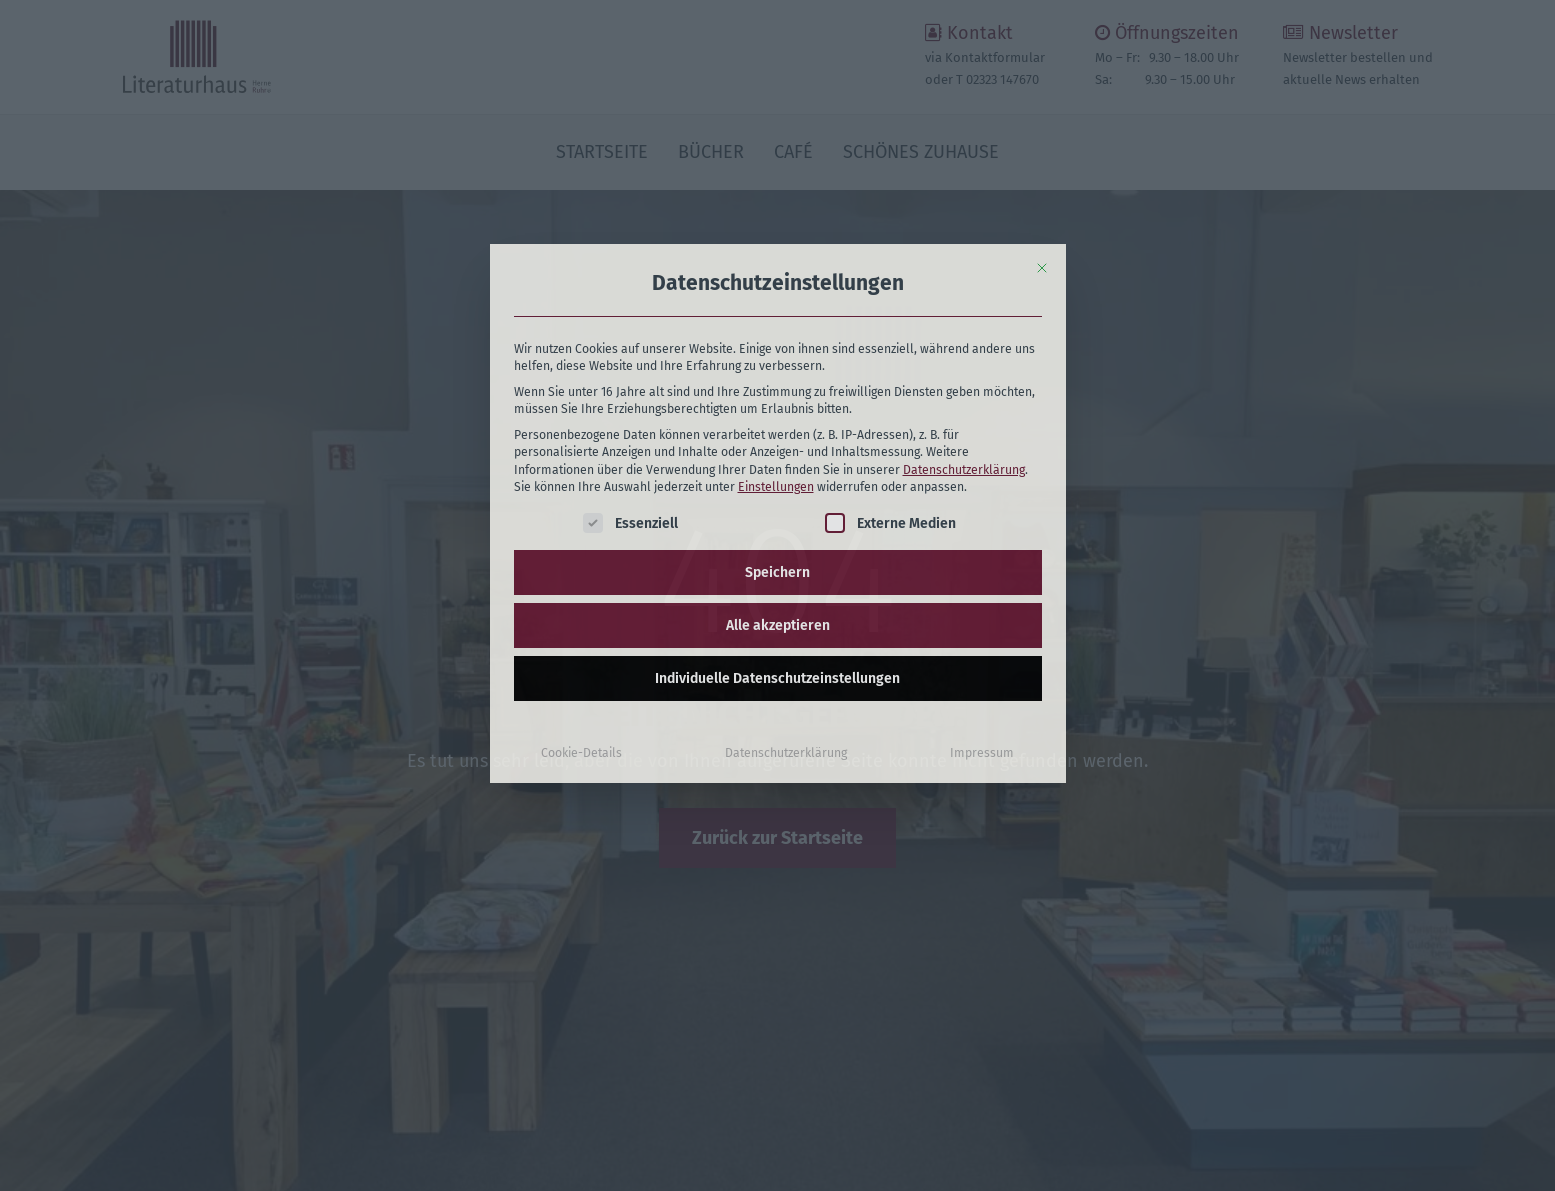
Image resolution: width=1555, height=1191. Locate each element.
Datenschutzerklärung (964, 353)
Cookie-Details (581, 637)
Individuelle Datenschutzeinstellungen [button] (777, 562)
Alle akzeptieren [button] (778, 509)
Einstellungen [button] (776, 371)
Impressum (982, 637)
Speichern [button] (777, 456)
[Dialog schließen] (1042, 152)
